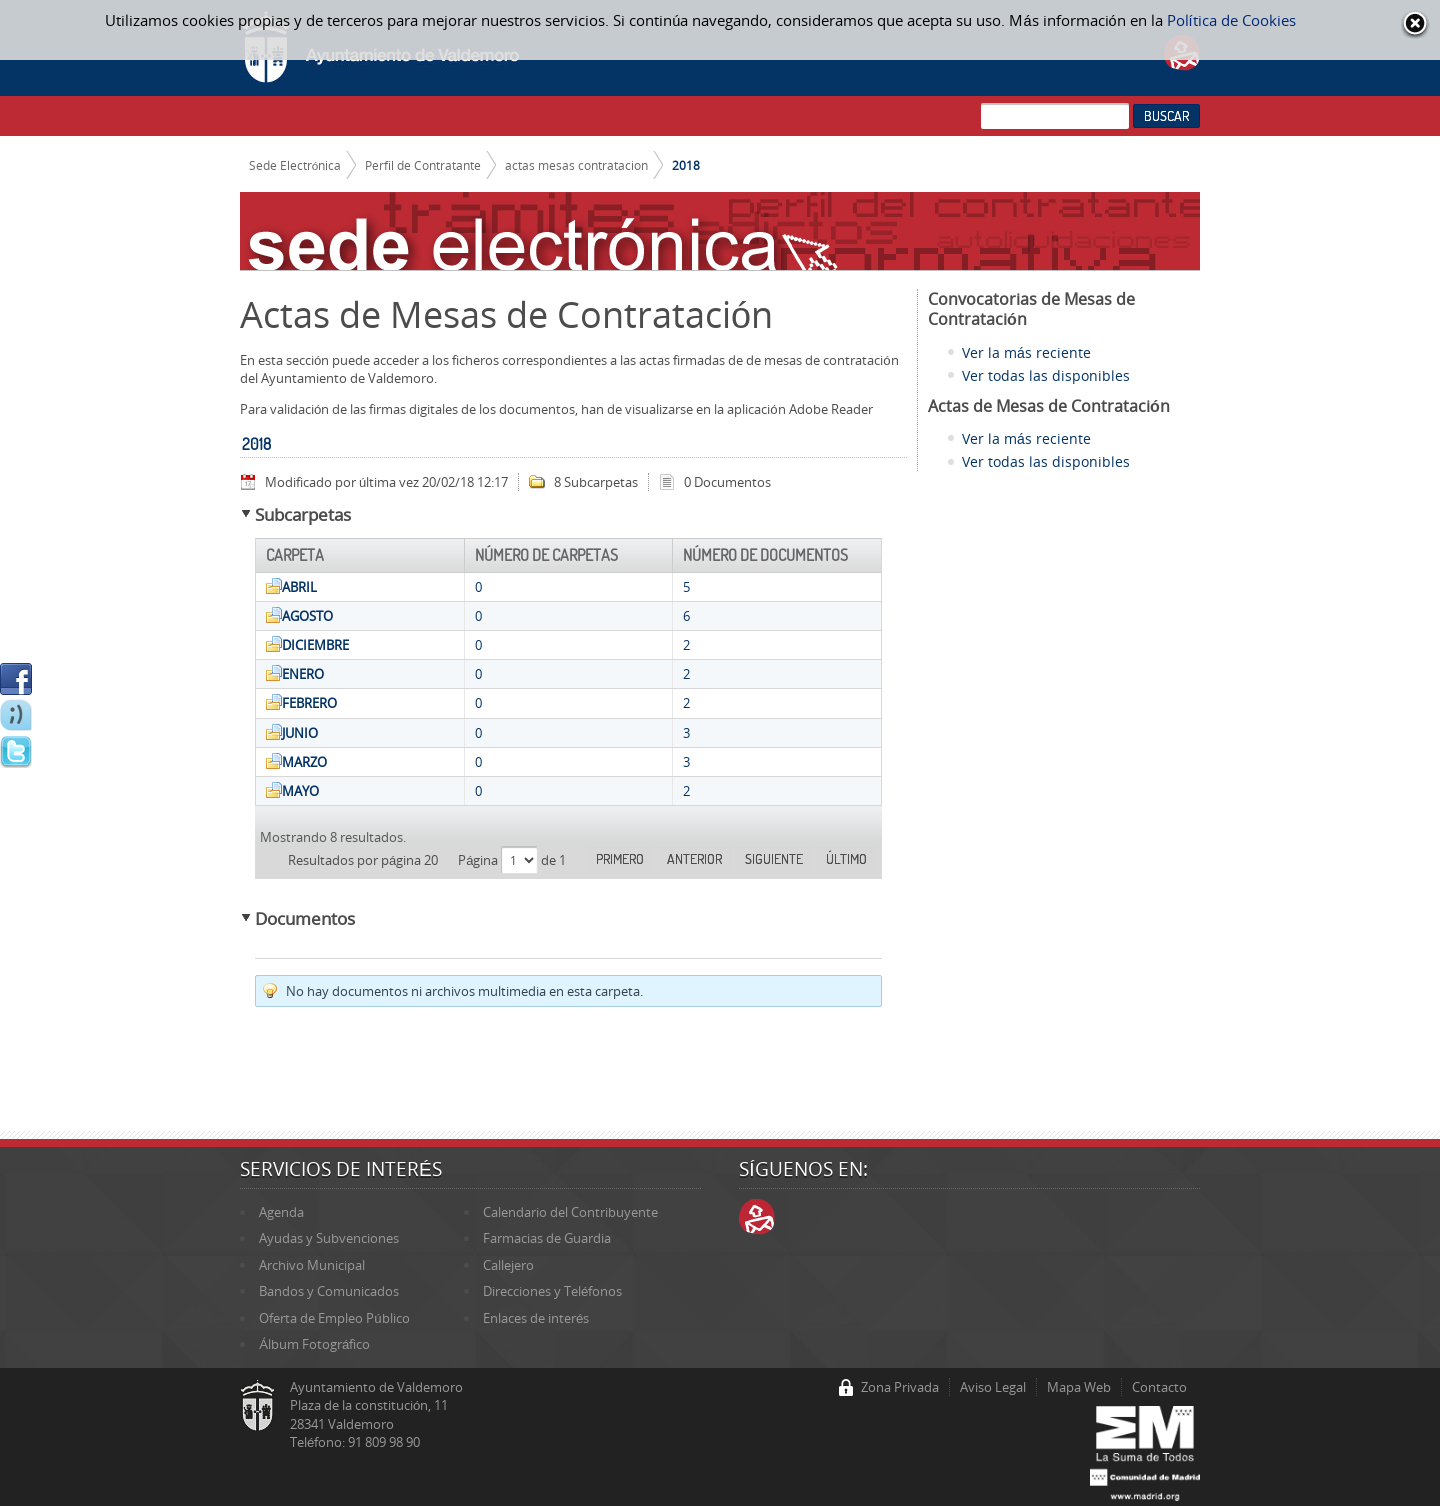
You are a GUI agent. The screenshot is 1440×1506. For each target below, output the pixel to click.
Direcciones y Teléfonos (552, 1291)
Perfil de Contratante (423, 165)
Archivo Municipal (312, 1265)
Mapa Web (1079, 1387)
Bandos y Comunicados (329, 1291)
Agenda (281, 1212)
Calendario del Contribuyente (570, 1212)
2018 (686, 165)
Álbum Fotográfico (314, 1344)
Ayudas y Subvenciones (329, 1238)
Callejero (508, 1265)
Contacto (1159, 1387)
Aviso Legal (993, 1387)
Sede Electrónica (295, 165)
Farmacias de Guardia (547, 1238)
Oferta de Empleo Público (334, 1318)
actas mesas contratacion (576, 165)
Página (479, 860)
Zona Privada (900, 1387)
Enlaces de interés (536, 1318)
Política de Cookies (1231, 20)
